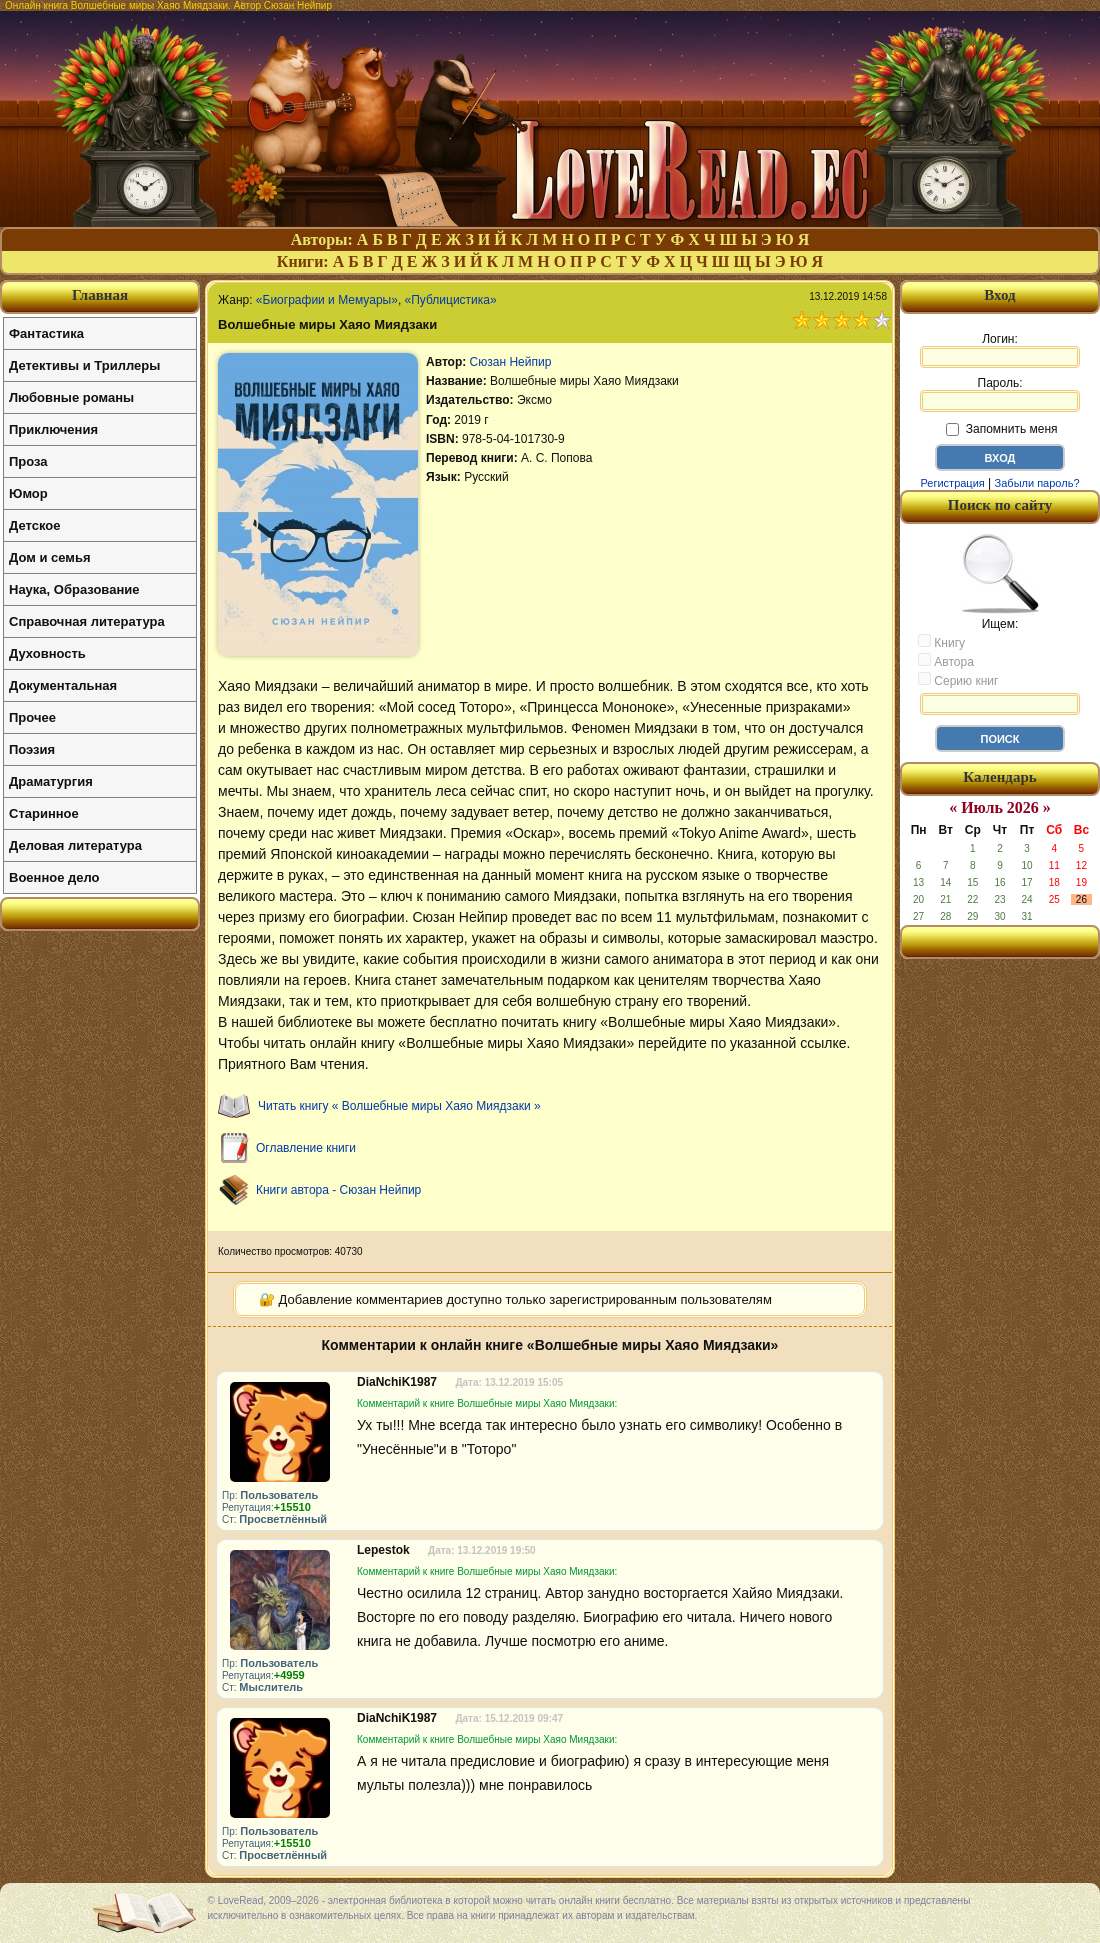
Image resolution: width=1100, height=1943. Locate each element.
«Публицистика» (451, 300)
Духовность (47, 653)
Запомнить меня (1001, 429)
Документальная (63, 685)
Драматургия (51, 781)
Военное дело (54, 877)
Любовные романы (71, 397)
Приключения (53, 429)
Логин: (1000, 350)
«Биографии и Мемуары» (327, 300)
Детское (34, 525)
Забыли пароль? (1037, 483)
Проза (28, 461)
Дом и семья (50, 557)
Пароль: (1000, 394)
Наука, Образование (74, 589)
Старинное (44, 813)
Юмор (28, 493)
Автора (946, 661)
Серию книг (958, 680)
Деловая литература (75, 845)
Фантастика (46, 333)
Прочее (32, 717)
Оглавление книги (306, 1148)
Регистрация (952, 483)
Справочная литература (87, 621)
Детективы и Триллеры (84, 365)
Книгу (941, 642)
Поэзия (32, 749)
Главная (100, 295)
